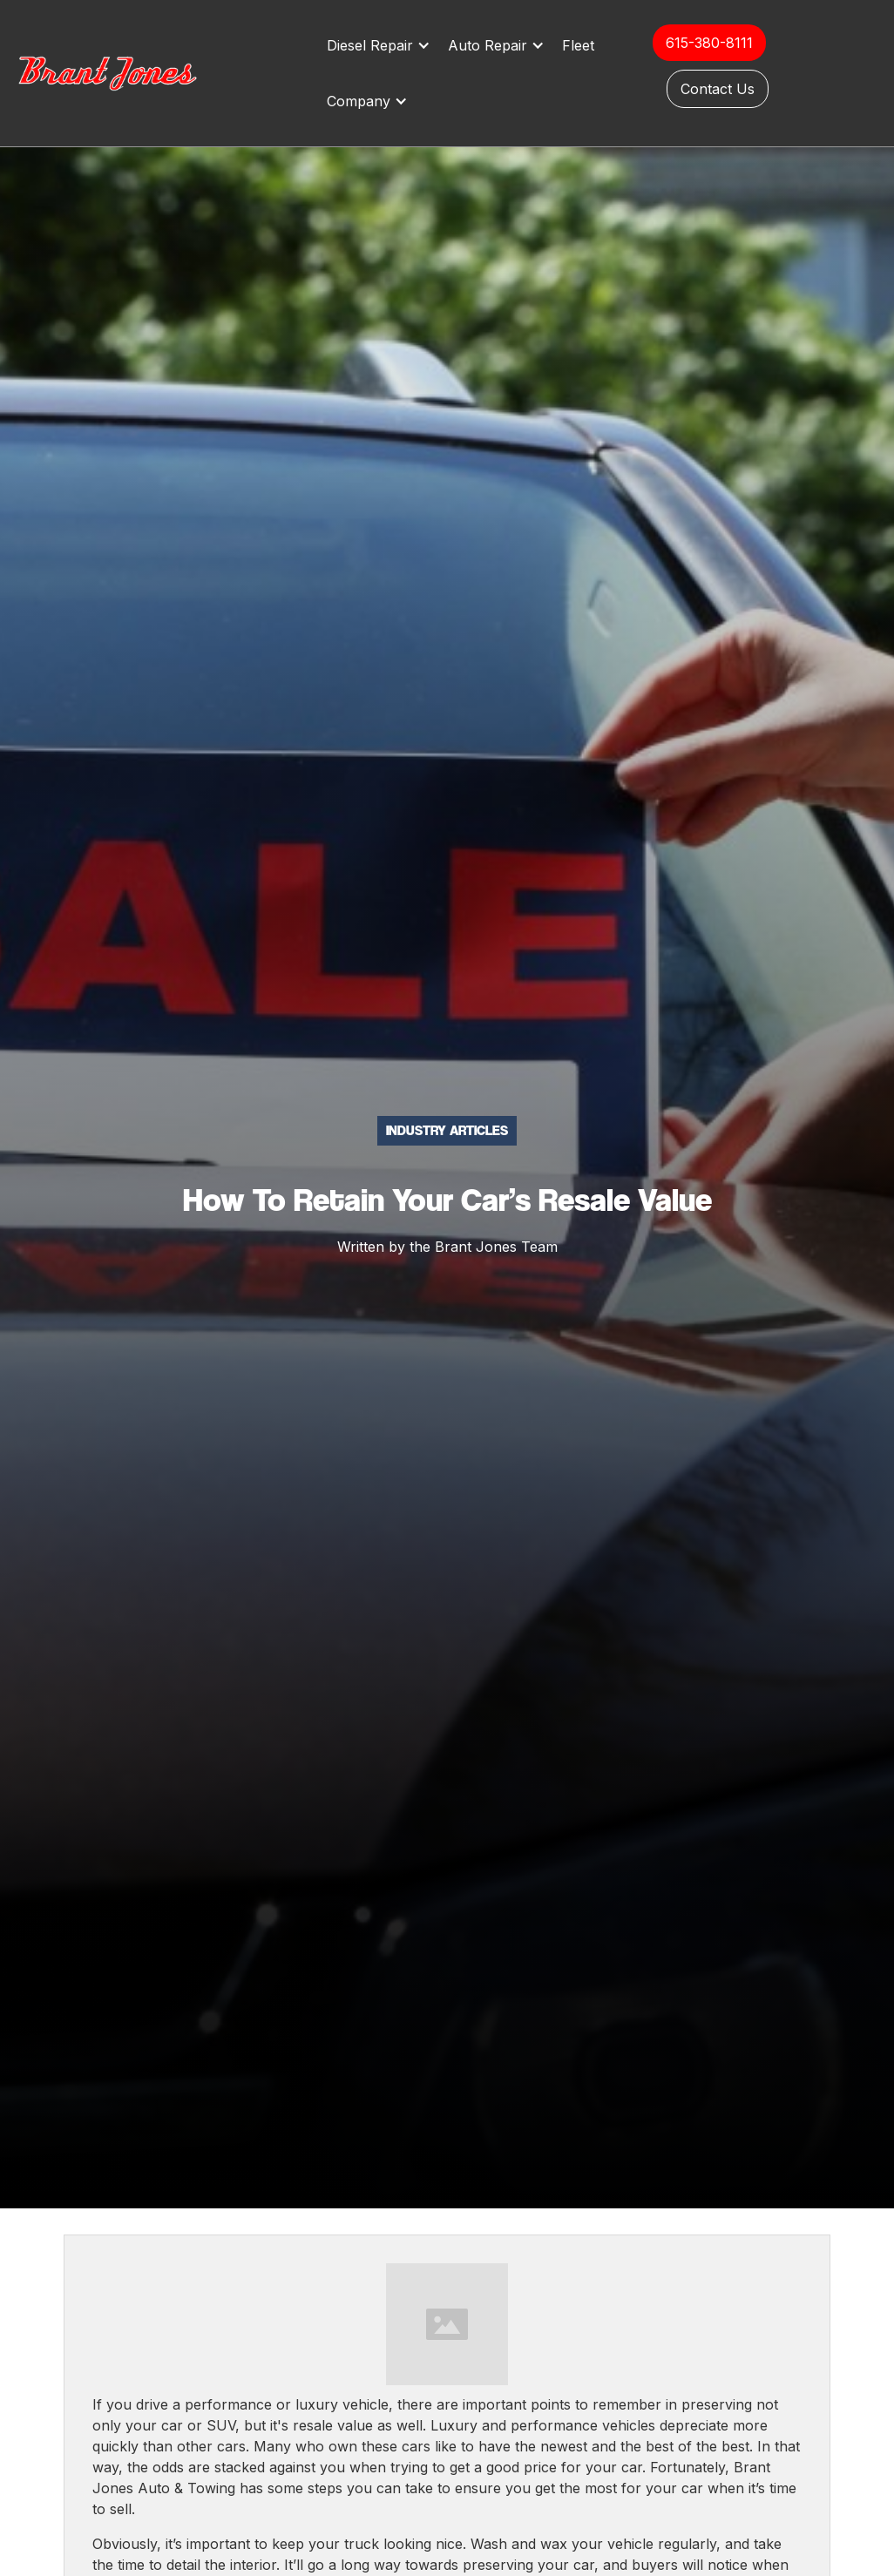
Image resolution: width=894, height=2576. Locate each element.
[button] (383, 45)
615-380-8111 (709, 42)
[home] (126, 73)
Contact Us (718, 89)
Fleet (578, 45)
